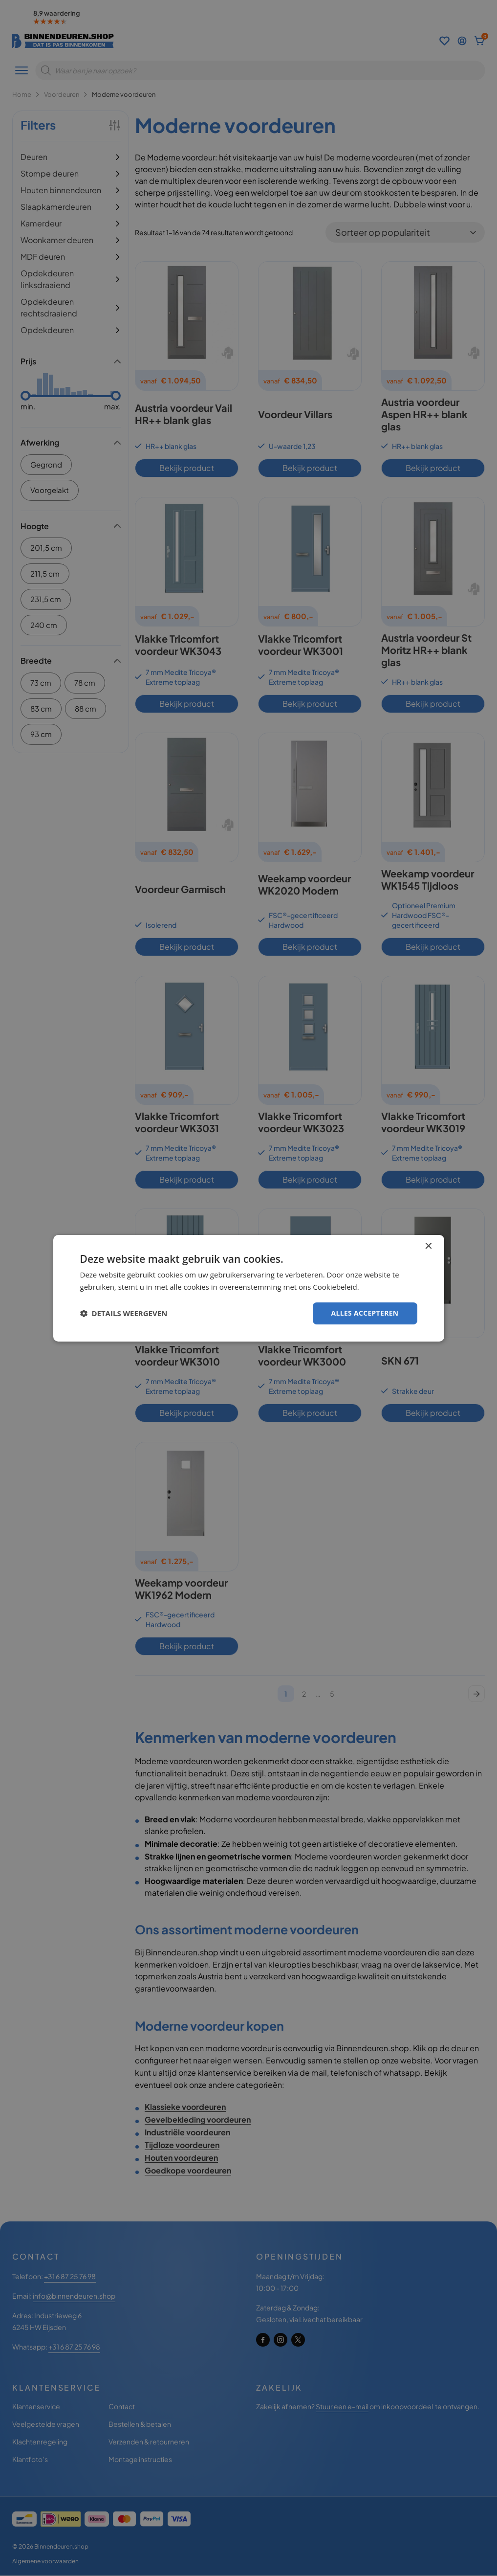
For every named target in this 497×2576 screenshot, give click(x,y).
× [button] (428, 1246)
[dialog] (248, 1288)
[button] (124, 1313)
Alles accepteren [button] (364, 1313)
